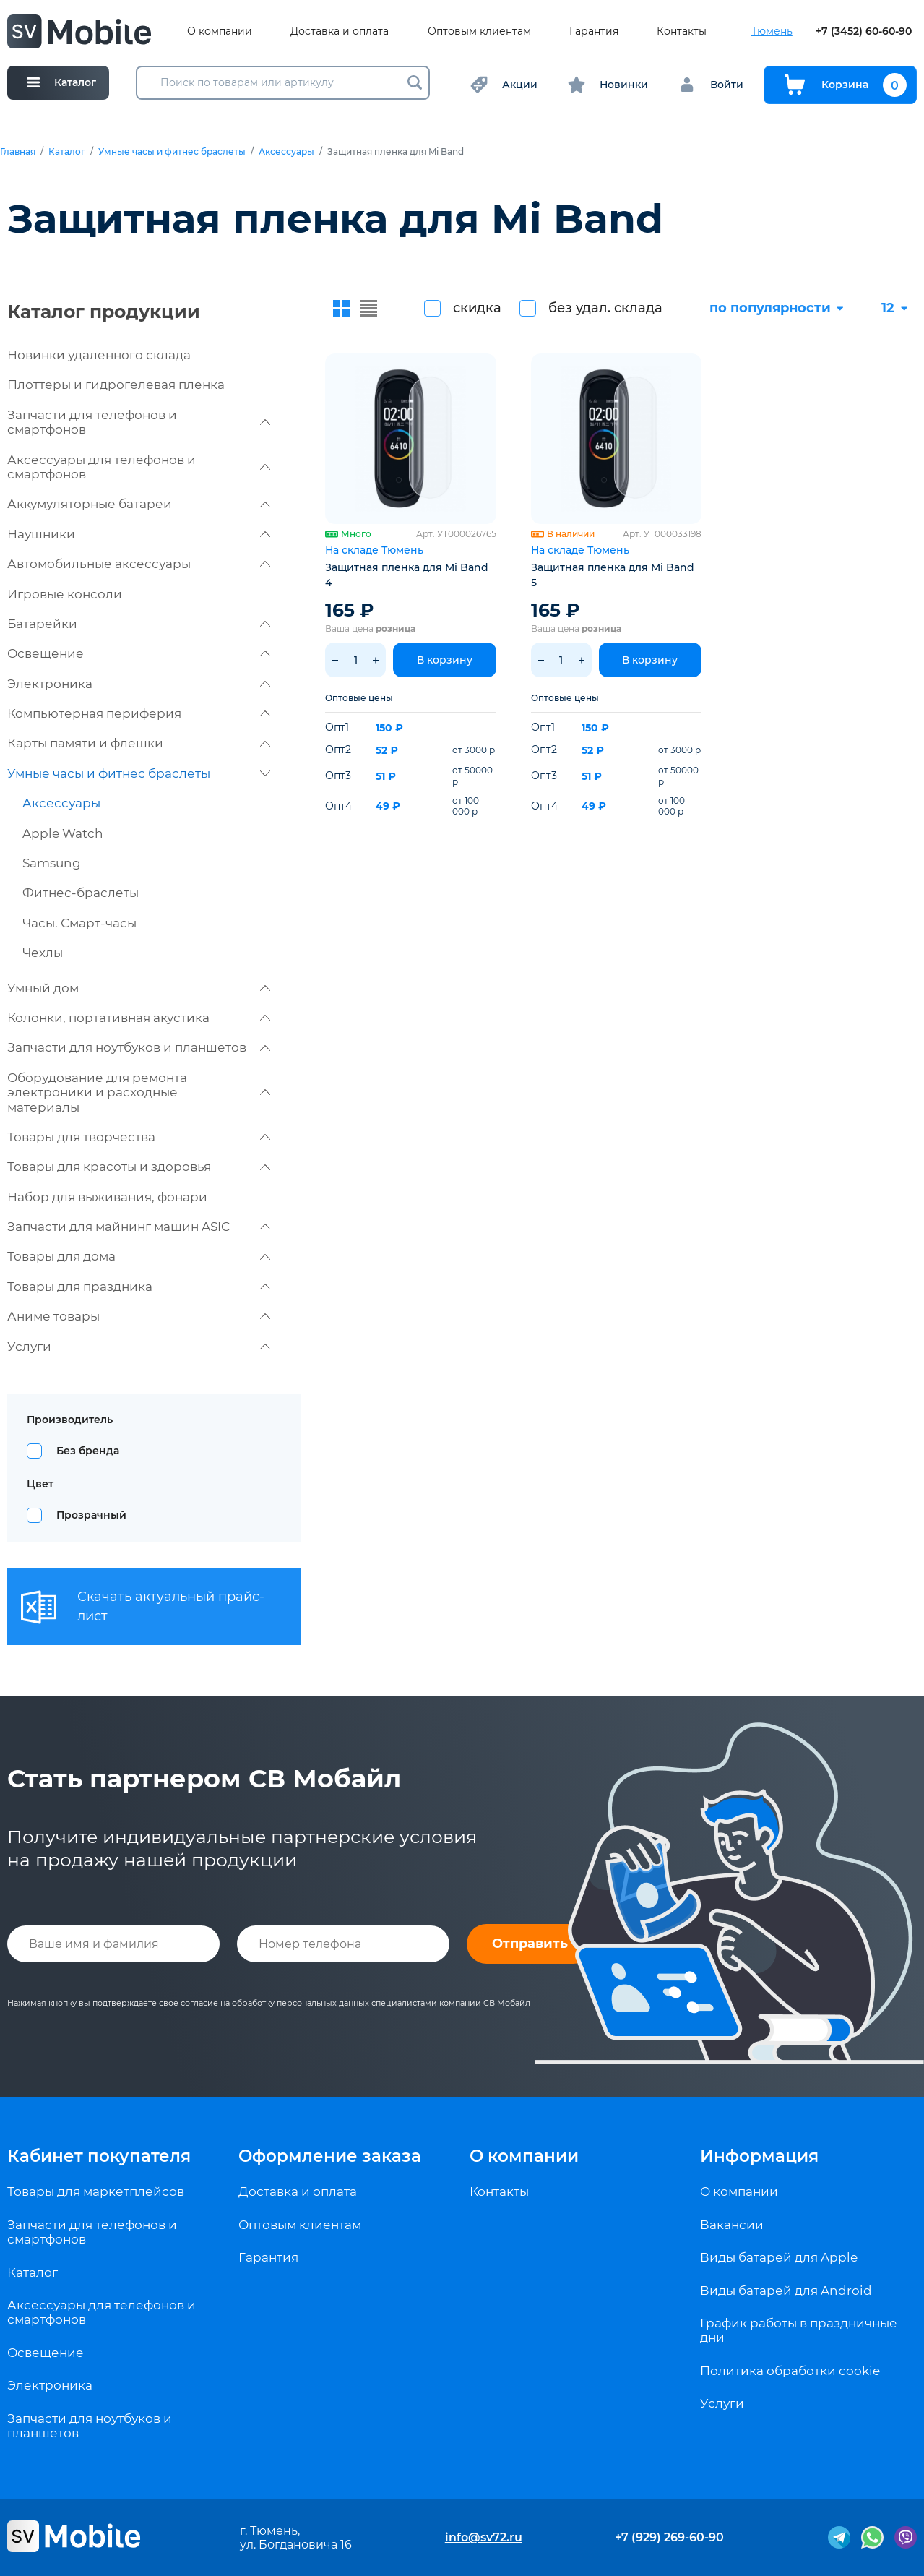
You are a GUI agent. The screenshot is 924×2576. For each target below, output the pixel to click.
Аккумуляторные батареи (138, 504)
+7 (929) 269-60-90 (669, 2537)
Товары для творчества (138, 1137)
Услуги (138, 1346)
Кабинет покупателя (99, 2156)
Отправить (530, 1944)
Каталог (66, 152)
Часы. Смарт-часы (79, 923)
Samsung (51, 863)
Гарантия (593, 31)
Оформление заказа (329, 2156)
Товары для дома (138, 1256)
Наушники (138, 534)
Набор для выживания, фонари (107, 1197)
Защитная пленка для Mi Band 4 (406, 575)
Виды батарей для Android (786, 2290)
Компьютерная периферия (138, 713)
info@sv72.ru (483, 2537)
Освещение (138, 653)
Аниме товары (138, 1316)
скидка (477, 308)
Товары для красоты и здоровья (138, 1166)
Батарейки (138, 624)
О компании (219, 31)
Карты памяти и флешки (138, 743)
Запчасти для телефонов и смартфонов (138, 422)
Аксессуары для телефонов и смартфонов (138, 466)
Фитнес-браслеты (80, 892)
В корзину (444, 659)
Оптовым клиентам (479, 31)
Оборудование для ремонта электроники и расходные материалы (138, 1092)
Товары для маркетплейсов (95, 2191)
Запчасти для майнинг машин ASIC (138, 1226)
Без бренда (87, 1450)
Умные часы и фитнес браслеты (172, 152)
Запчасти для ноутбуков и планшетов (138, 1047)
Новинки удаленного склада (99, 355)
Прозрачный (91, 1514)
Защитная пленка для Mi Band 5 (612, 575)
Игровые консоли (64, 594)
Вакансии (732, 2224)
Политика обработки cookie (790, 2371)
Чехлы (42, 952)
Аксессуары (286, 152)
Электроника (138, 684)
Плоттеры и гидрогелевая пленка (116, 384)
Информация (759, 2156)
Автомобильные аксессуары (138, 564)
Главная (17, 152)
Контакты (682, 31)
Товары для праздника (138, 1286)
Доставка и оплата (339, 31)
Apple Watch (62, 833)
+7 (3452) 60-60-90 (864, 31)
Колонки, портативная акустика (138, 1017)
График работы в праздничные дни (798, 2330)
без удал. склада (605, 308)
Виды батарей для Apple (779, 2257)
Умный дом (138, 988)
